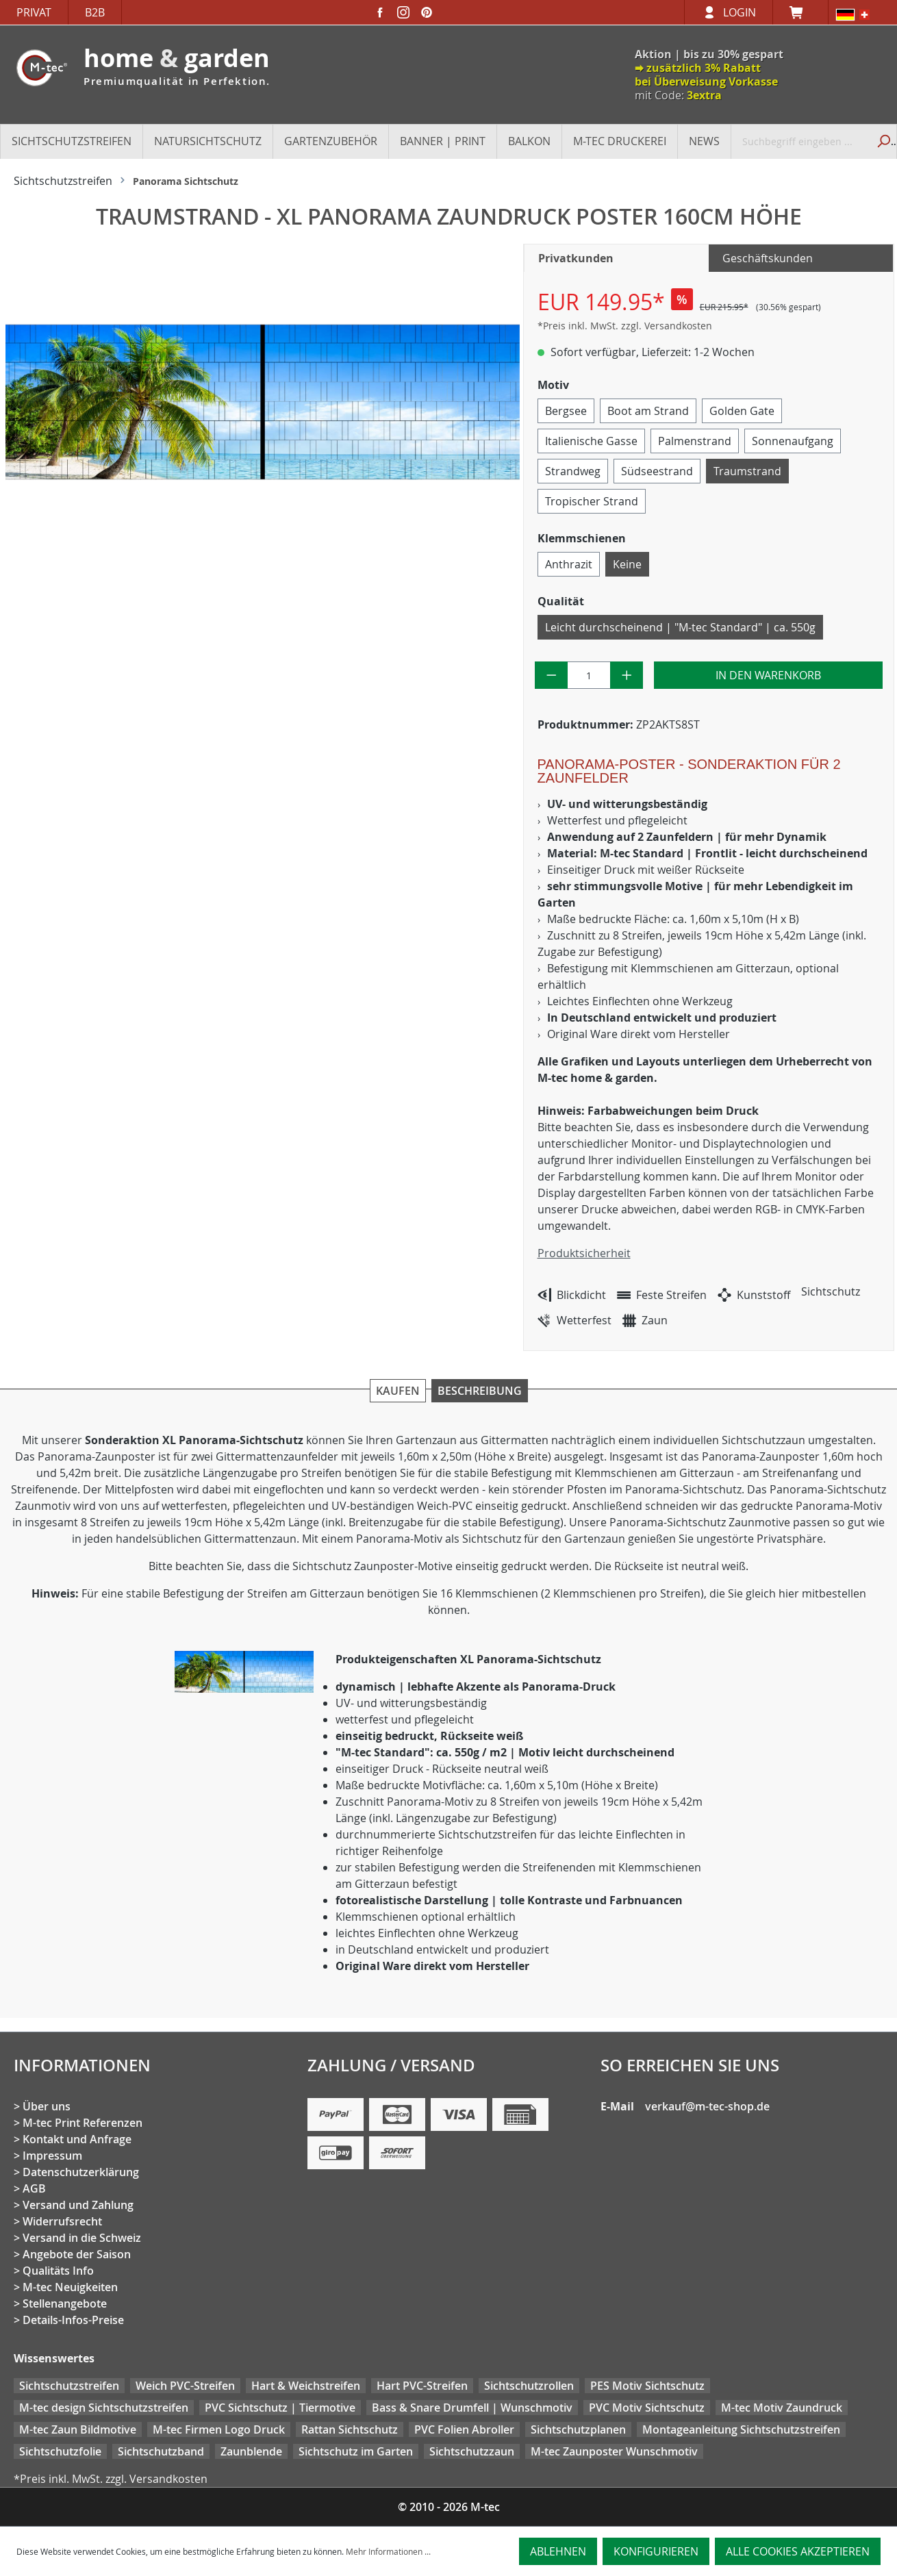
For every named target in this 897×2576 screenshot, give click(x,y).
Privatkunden (576, 258)
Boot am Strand (648, 410)
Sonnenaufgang (792, 441)
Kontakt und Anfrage (77, 2139)
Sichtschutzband (161, 2451)
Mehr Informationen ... (388, 2551)
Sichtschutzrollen (529, 2385)
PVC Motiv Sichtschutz (647, 2407)
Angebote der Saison (77, 2254)
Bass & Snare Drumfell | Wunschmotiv (472, 2407)
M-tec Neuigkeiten (70, 2287)
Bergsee (566, 410)
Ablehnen (558, 2551)
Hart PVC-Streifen (422, 2385)
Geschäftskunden (767, 258)
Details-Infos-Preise (73, 2319)
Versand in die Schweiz (82, 2237)
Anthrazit (568, 564)
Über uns (47, 2106)
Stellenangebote (65, 2303)
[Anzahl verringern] (551, 675)
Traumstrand (747, 471)
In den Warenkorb (768, 675)
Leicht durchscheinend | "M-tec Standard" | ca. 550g (680, 627)
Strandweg (573, 471)
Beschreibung (480, 1390)
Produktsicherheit (584, 1253)
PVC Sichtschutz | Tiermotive (280, 2407)
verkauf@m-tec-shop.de (707, 2106)
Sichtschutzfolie (60, 2451)
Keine (627, 564)
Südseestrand (657, 471)
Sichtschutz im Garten (356, 2451)
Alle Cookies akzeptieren (798, 2551)
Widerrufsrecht (62, 2221)
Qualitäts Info (58, 2270)
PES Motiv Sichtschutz (647, 2385)
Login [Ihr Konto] (739, 12)
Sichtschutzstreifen (69, 2385)
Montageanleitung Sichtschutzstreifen (741, 2429)
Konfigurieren (656, 2551)
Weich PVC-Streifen (185, 2385)
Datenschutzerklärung (81, 2172)
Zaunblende (251, 2451)
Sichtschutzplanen (578, 2429)
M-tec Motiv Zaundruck (781, 2407)
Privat (33, 12)
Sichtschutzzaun (471, 2451)
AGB (34, 2188)
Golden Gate (741, 410)
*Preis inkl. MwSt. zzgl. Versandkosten (625, 325)
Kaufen (398, 1390)
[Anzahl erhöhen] (627, 675)
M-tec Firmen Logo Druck (219, 2429)
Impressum (52, 2155)
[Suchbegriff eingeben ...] (799, 141)
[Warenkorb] (800, 12)
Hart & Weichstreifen (305, 2385)
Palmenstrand (694, 441)
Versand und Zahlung (78, 2204)
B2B (95, 12)
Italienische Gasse (591, 441)
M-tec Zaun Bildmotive (77, 2429)
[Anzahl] (589, 675)
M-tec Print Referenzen (82, 2122)
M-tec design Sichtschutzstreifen (103, 2407)
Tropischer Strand (591, 501)
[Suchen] (882, 141)
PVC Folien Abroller (464, 2429)
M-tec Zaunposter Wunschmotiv (614, 2451)
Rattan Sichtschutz (349, 2429)
